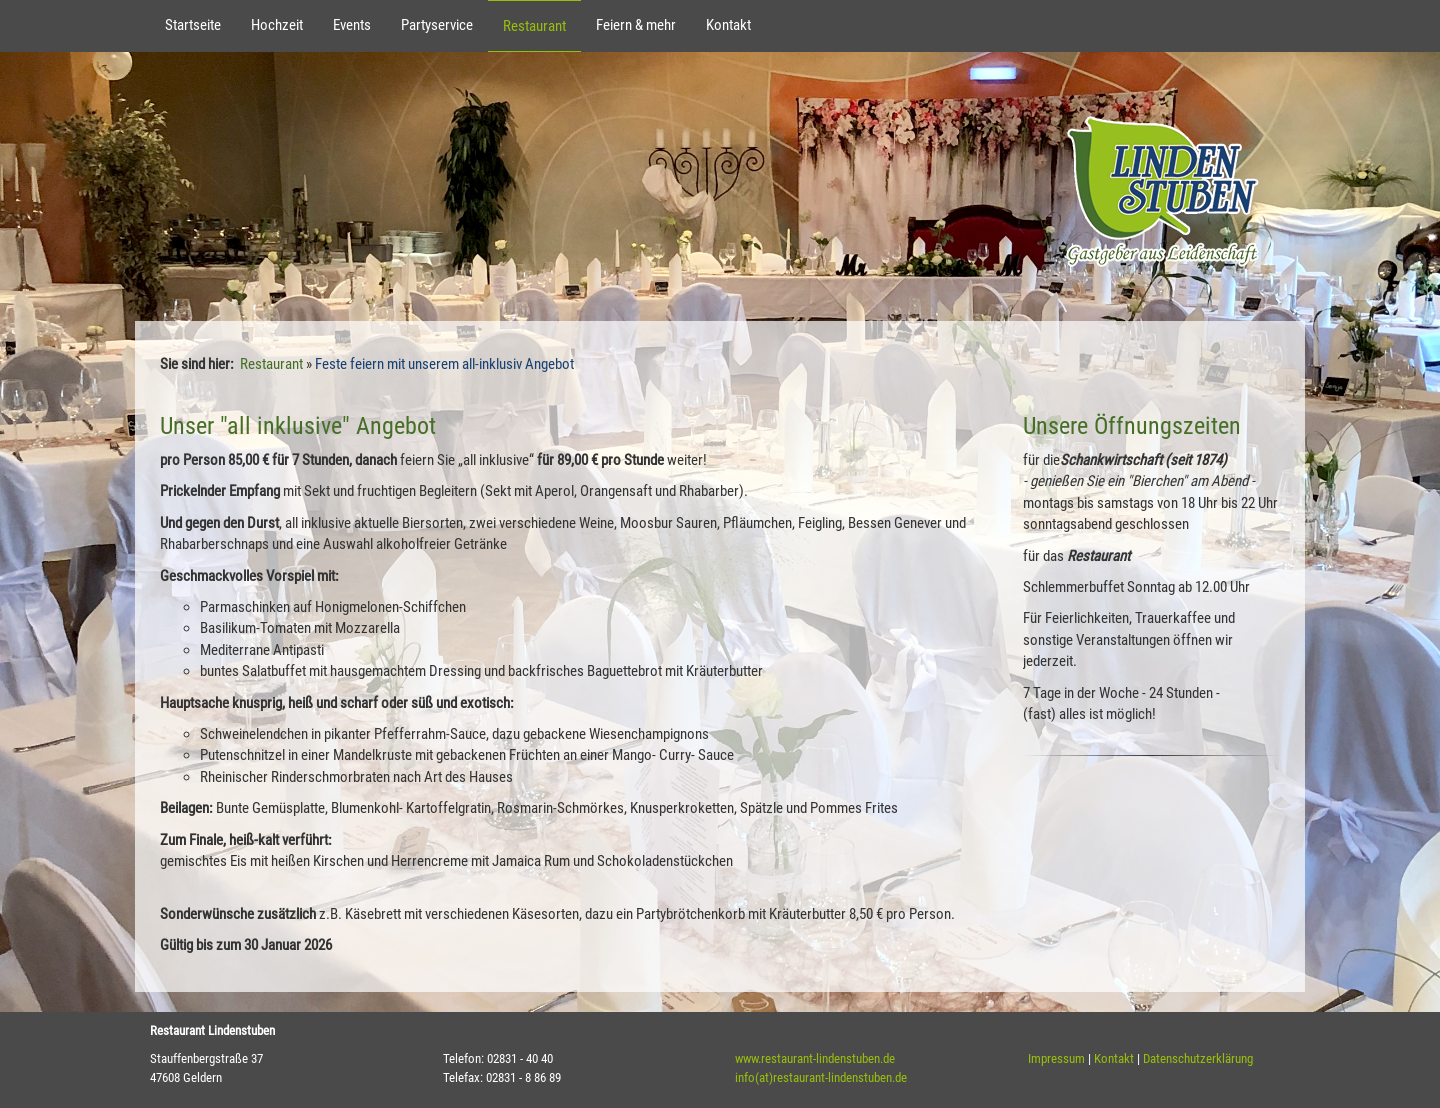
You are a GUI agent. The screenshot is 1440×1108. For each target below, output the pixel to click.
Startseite (193, 25)
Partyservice (437, 25)
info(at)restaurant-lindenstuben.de (821, 1077)
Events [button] (352, 25)
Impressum (1056, 1058)
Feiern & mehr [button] (636, 25)
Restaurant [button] (534, 26)
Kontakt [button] (728, 25)
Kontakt (1114, 1058)
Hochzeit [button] (277, 25)
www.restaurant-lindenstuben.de (815, 1058)
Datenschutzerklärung (1198, 1058)
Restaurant (271, 364)
